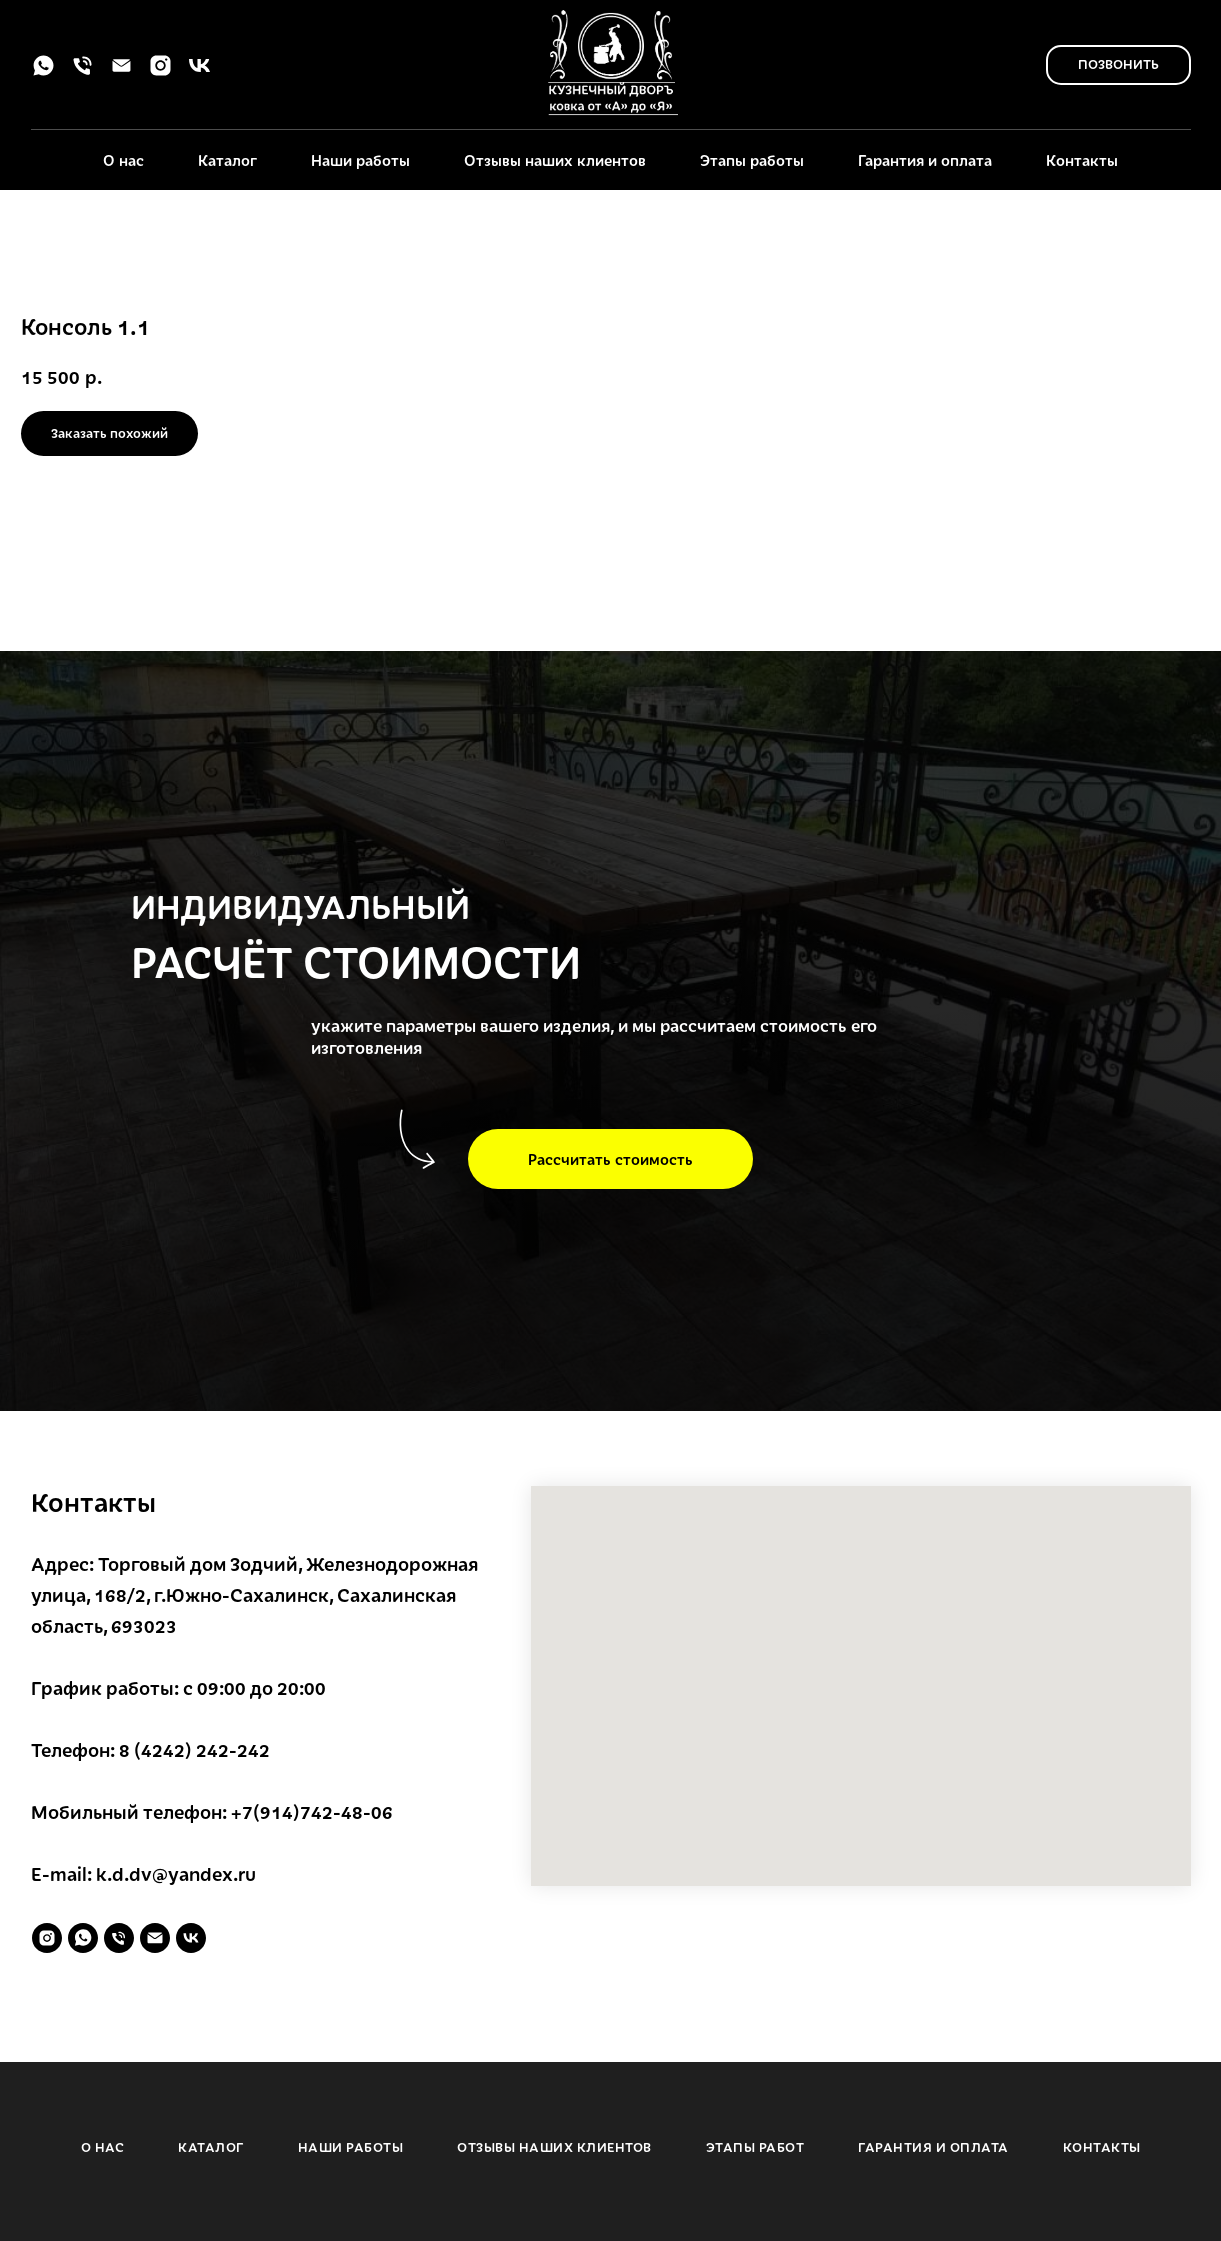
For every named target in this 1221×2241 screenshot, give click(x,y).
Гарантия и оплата (925, 160)
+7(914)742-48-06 (312, 1811)
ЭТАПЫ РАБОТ (755, 2147)
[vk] (199, 72)
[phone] (82, 72)
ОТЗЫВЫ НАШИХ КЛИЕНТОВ (554, 2147)
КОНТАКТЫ (1102, 2147)
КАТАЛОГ (211, 2147)
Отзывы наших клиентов (555, 160)
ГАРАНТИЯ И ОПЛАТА (933, 2147)
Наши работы (360, 160)
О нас (123, 160)
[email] (121, 72)
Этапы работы (752, 160)
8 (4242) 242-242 (194, 1749)
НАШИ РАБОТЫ (351, 2147)
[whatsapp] (43, 72)
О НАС (103, 2147)
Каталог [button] (227, 160)
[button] (610, 1159)
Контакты (1082, 160)
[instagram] (160, 72)
